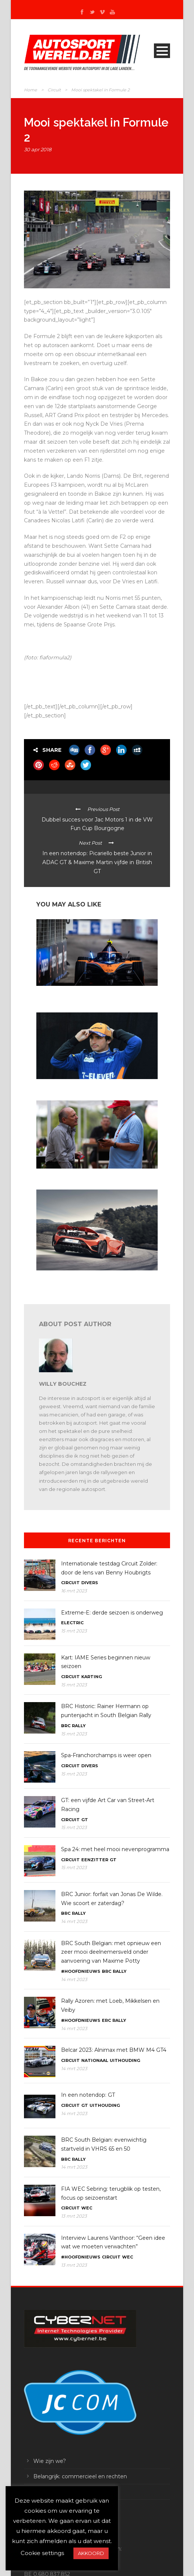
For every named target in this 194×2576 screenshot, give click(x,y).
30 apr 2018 (37, 149)
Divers (89, 1582)
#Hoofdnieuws (80, 1971)
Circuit (54, 89)
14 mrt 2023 (74, 1921)
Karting (91, 1676)
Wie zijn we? (49, 2461)
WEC (86, 2208)
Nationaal (94, 2060)
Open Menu (162, 50)
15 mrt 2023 (74, 1631)
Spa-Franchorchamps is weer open (106, 1755)
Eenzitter (94, 1859)
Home (30, 89)
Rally (79, 1725)
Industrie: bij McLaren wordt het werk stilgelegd (87, 1277)
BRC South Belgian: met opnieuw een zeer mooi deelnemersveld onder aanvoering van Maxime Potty (111, 1952)
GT (84, 1819)
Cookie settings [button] (42, 2553)
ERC (106, 2020)
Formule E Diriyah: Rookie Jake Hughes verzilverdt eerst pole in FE (96, 995)
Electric (72, 1622)
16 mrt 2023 (74, 1591)
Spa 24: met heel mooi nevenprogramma (115, 1849)
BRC (65, 1725)
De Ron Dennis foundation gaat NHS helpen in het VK (94, 1175)
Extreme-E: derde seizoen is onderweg (112, 1612)
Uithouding (125, 2060)
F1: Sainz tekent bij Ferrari (63, 1086)
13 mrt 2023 (74, 2216)
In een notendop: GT (88, 2095)
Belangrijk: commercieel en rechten (80, 2476)
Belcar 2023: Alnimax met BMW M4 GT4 (113, 2050)
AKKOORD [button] (91, 2553)
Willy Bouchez (63, 1383)
